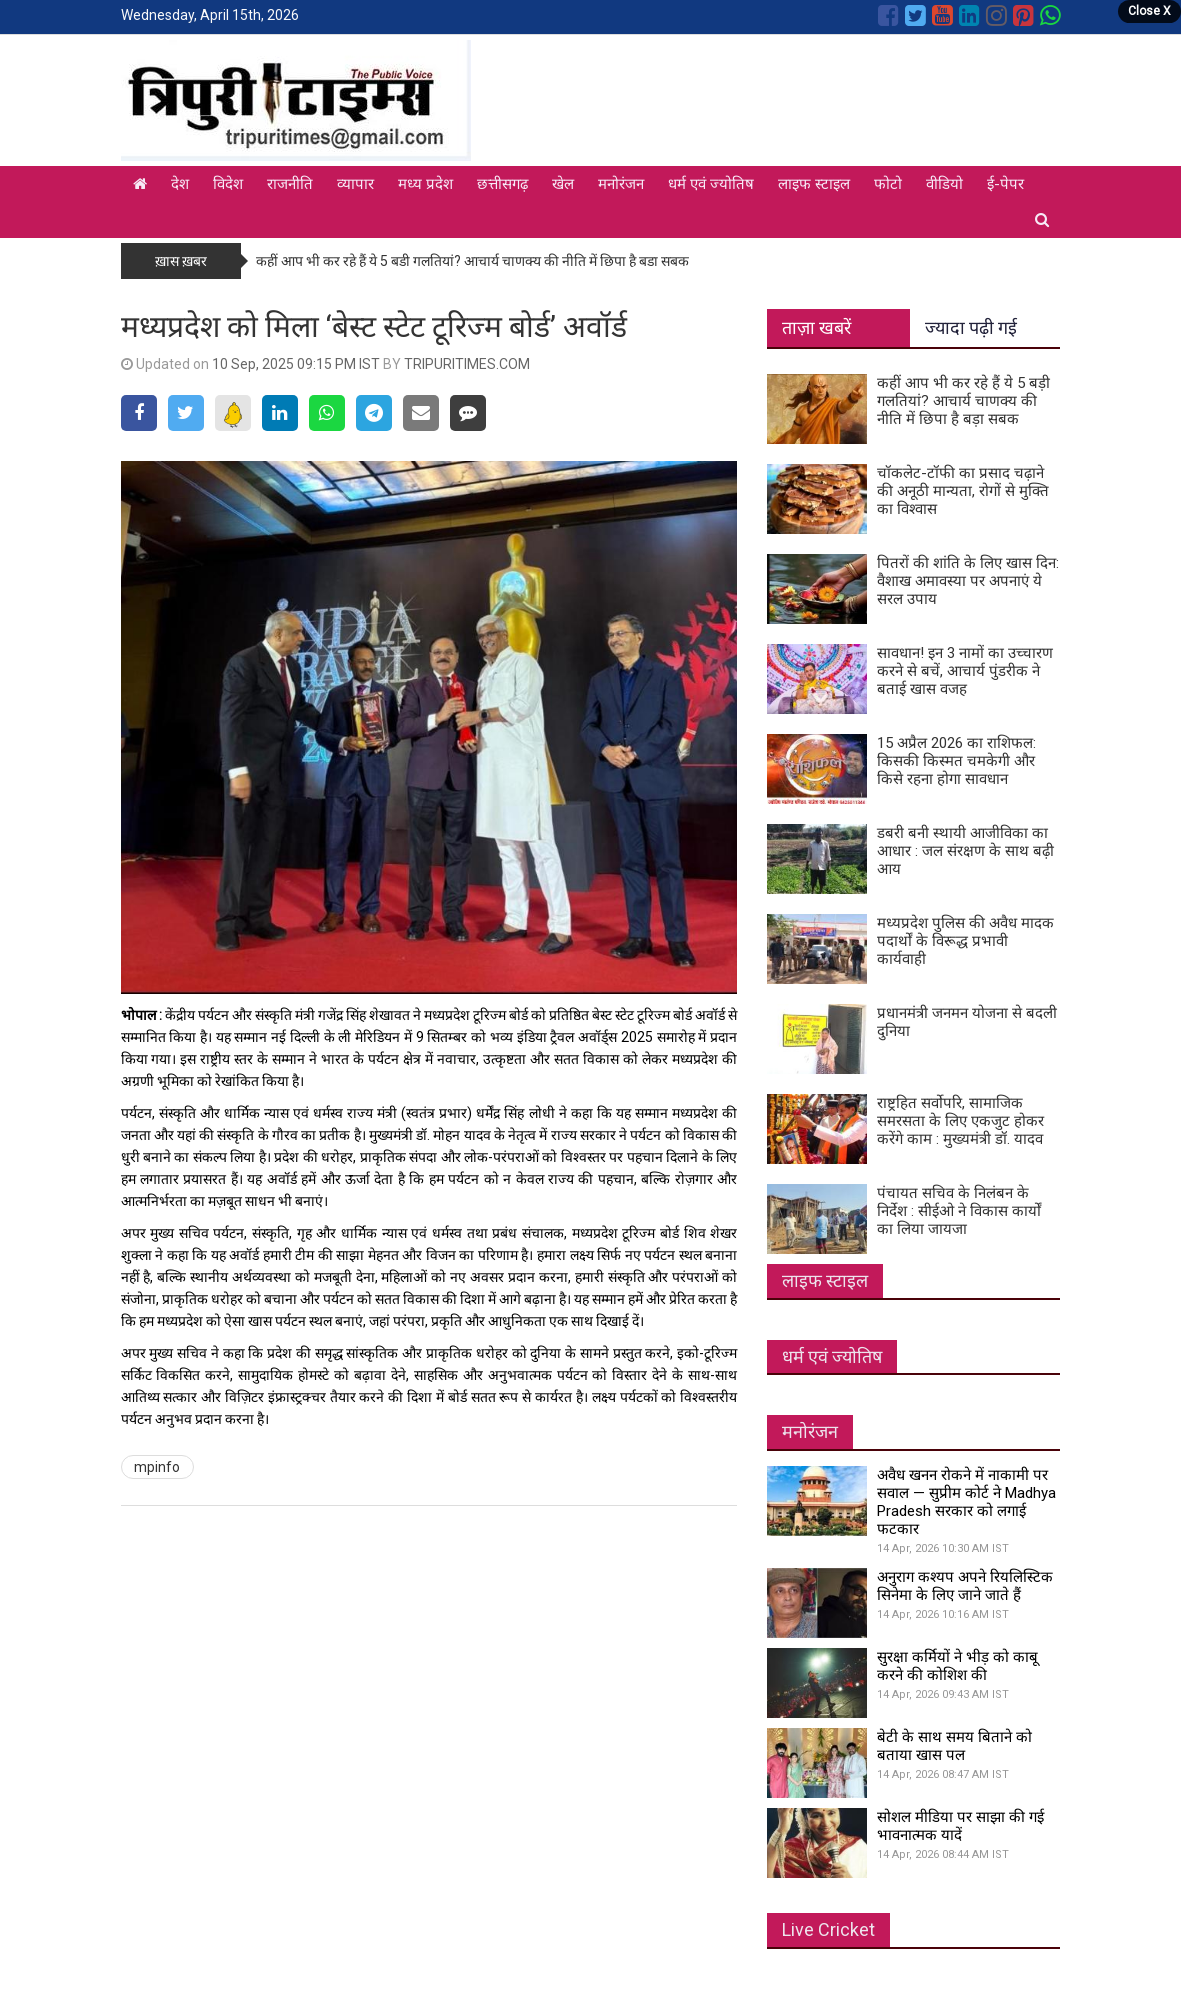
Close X (1149, 11)
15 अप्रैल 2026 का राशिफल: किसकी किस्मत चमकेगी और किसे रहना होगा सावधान (956, 761)
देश (180, 184)
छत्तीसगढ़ (502, 184)
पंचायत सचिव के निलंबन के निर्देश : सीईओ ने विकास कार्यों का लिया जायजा (959, 1211)
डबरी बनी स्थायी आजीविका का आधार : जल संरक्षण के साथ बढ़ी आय (965, 851)
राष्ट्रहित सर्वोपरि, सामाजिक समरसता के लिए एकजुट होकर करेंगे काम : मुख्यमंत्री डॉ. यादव (960, 1121)
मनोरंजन (621, 184)
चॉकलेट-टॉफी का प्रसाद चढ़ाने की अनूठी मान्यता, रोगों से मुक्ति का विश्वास (963, 491)
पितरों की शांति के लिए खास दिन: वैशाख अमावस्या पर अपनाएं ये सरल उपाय (968, 581)
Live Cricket (828, 1929)
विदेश (228, 184)
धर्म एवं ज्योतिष (711, 184)
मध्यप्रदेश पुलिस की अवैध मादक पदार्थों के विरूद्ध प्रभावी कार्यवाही (965, 941)
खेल (563, 184)
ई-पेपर (1005, 184)
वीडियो (944, 184)
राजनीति (290, 184)
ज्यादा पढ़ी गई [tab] (971, 327)
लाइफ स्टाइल (814, 184)
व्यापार (355, 184)
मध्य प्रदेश (425, 184)
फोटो (888, 184)
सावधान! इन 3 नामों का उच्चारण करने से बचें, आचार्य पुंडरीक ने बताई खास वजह (965, 671)
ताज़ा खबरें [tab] (816, 327)
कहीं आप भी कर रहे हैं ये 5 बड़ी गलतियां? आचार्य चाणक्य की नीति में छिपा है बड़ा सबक (472, 261)
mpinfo (157, 1467)
